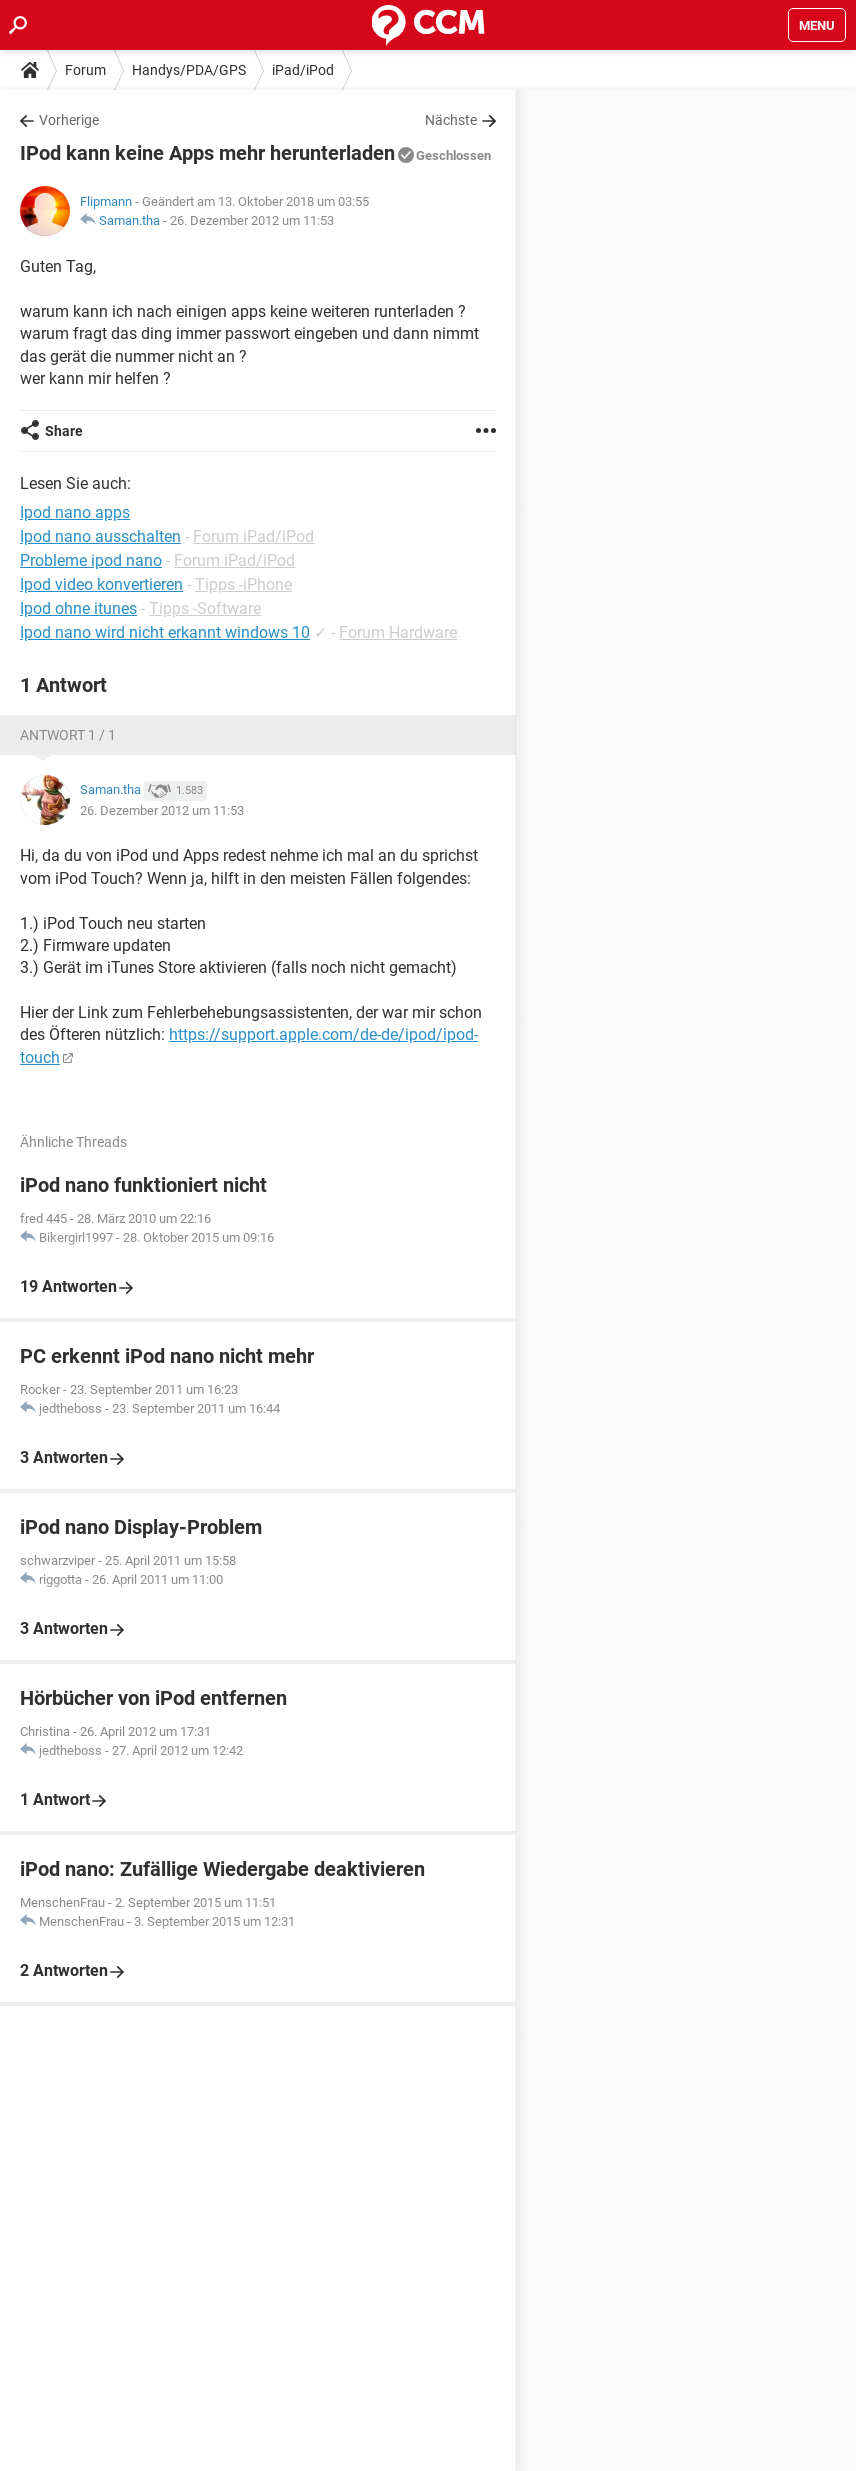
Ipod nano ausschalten (100, 536)
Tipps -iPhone (243, 584)
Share (64, 431)
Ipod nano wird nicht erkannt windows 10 (165, 632)
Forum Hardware (398, 632)
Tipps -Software (205, 608)
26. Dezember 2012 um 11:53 (252, 220)
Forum (85, 70)
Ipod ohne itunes (78, 608)
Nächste (451, 120)
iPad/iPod (303, 70)
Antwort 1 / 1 (68, 735)
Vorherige (69, 120)
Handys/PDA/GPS (189, 70)
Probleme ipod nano (91, 560)
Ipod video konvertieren (101, 584)
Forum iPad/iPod (253, 536)
